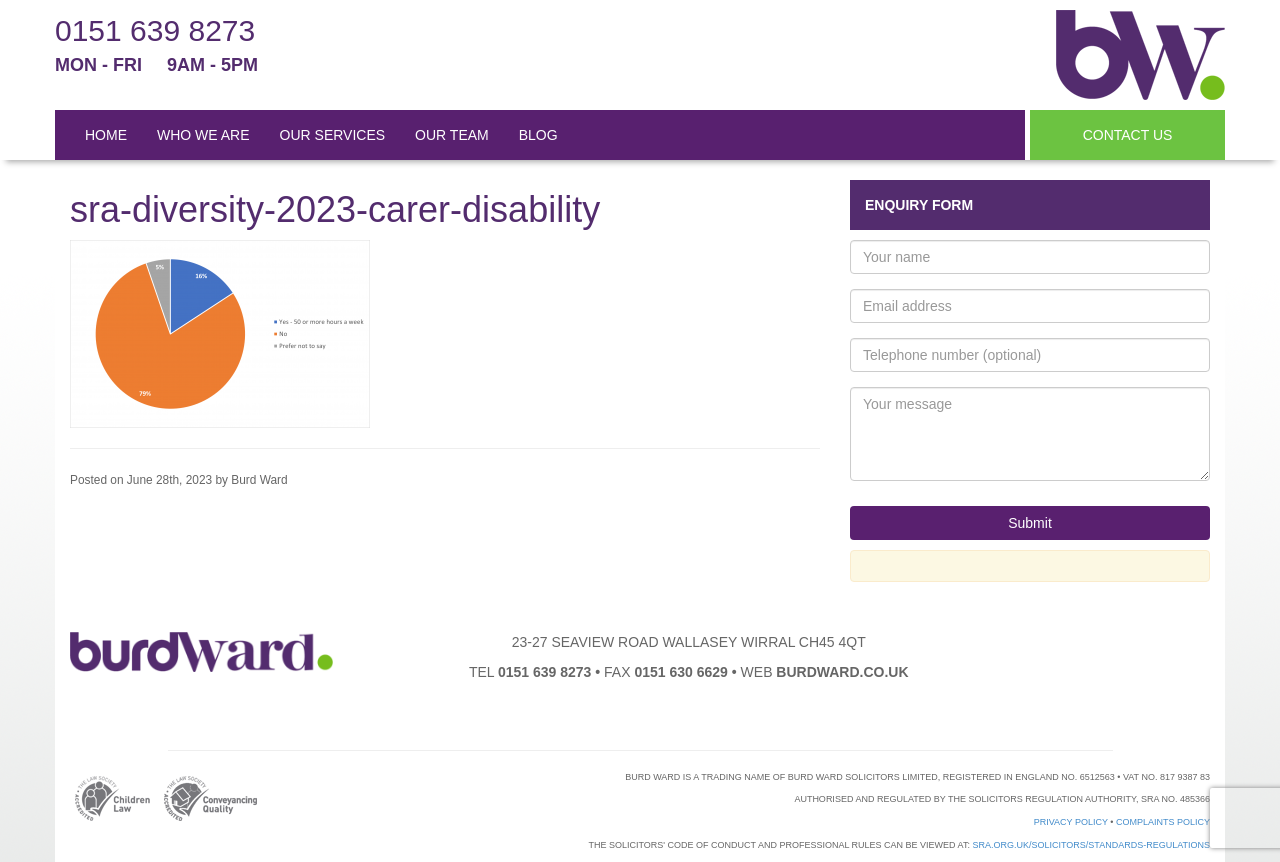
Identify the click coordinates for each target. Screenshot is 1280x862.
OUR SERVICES (333, 135)
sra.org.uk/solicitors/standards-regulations (1091, 845)
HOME (106, 135)
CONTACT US (1128, 135)
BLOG (538, 135)
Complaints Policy (1163, 822)
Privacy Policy (1071, 822)
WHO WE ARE (203, 135)
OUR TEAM (452, 135)
